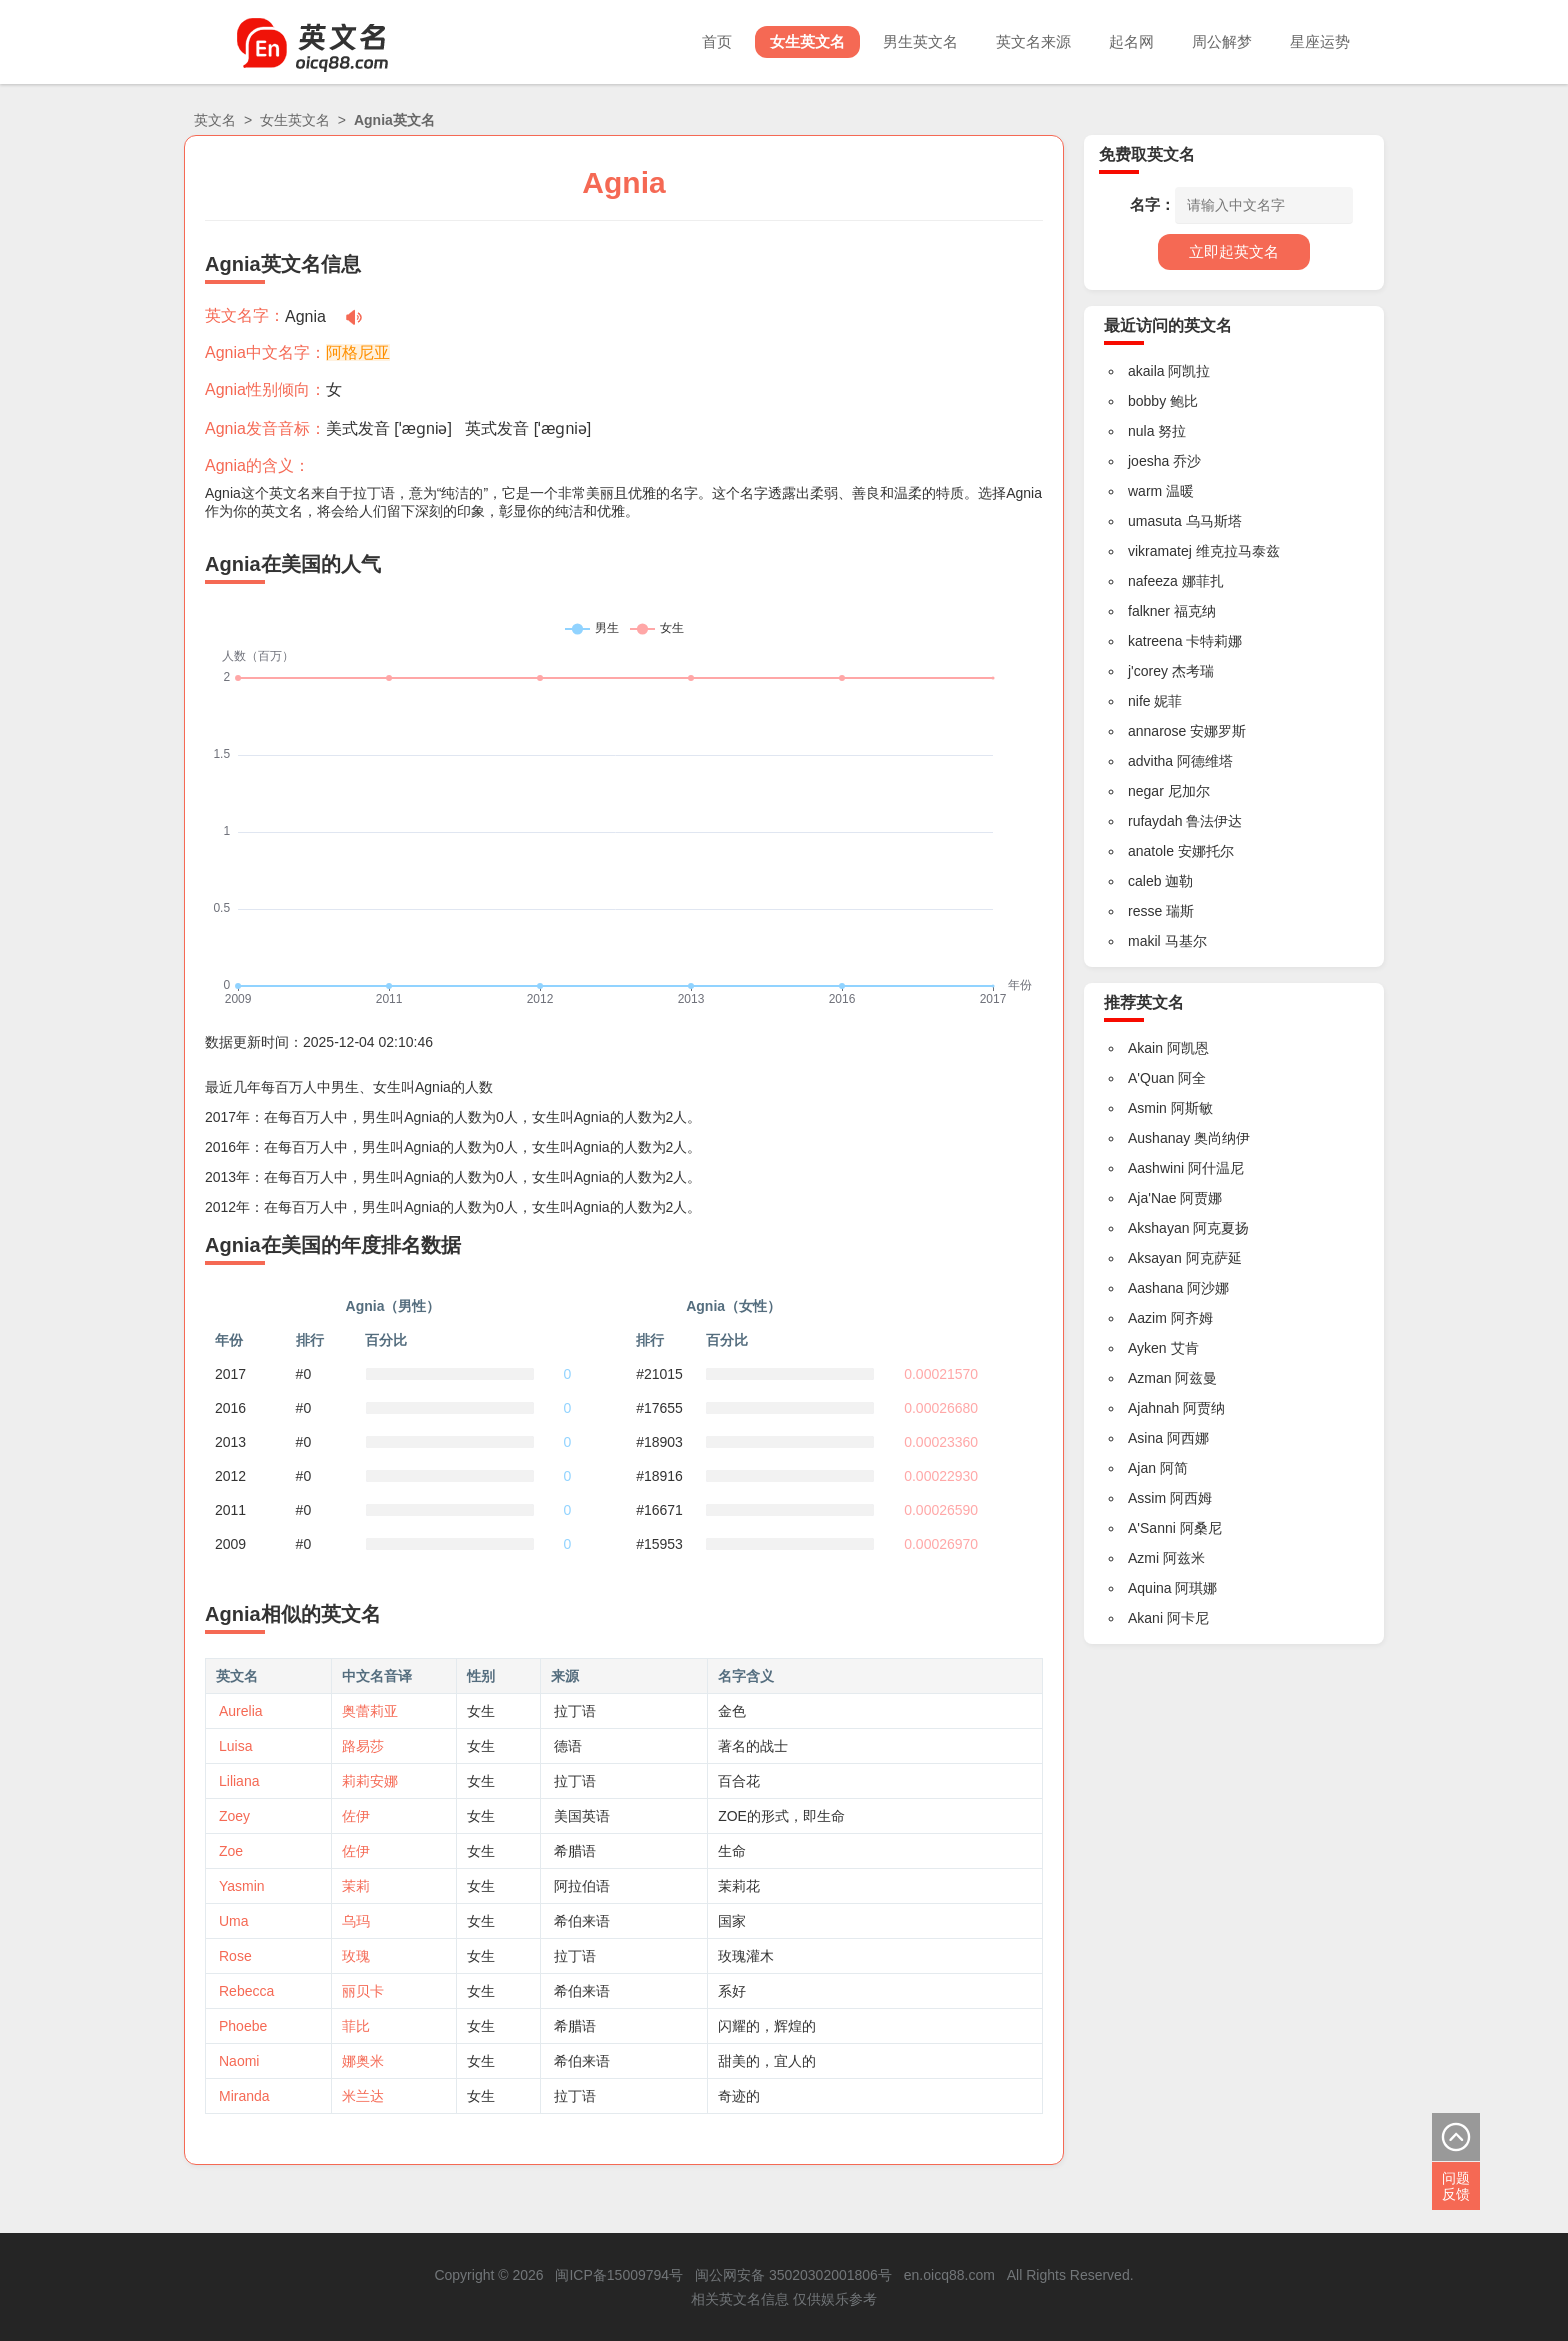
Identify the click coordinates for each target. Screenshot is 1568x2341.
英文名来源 (1033, 41)
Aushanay (1159, 1138)
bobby (1147, 401)
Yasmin (242, 1886)
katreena (1155, 641)
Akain (1145, 1048)
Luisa (235, 1746)
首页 (717, 41)
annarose (1157, 731)
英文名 (215, 120)
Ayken (1147, 1348)
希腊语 (575, 1851)
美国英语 (582, 1816)
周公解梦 (1222, 41)
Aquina (1150, 1588)
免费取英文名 (1147, 154)
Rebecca (246, 1991)
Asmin (1147, 1108)
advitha (1150, 761)
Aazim (1147, 1318)
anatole (1151, 851)
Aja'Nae (1152, 1198)
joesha (1148, 461)
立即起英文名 (1234, 251)
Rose (235, 1956)
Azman (1150, 1378)
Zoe (231, 1851)
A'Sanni (1152, 1528)
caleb (1144, 881)
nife (1139, 701)
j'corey (1148, 671)
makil (1144, 941)
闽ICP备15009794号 (619, 2275)
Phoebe (243, 2026)
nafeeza (1153, 581)
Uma (234, 1921)
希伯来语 (582, 1921)
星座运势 (1320, 41)
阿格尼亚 (358, 352)
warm (1145, 491)
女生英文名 (807, 41)
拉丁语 (575, 1711)
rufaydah (1155, 821)
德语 (568, 1746)
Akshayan (1158, 1228)
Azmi (1143, 1558)
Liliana (239, 1781)
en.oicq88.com (949, 2275)
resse (1145, 911)
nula (1141, 431)
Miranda (244, 2096)
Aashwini (1156, 1168)
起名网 (1131, 41)
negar (1146, 791)
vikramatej (1160, 551)
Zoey (234, 1816)
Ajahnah (1153, 1408)
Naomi (239, 2061)
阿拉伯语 (582, 1886)
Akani (1145, 1618)
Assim (1147, 1498)
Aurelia (241, 1711)
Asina (1145, 1438)
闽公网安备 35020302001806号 (793, 2275)
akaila (1146, 371)
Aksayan (1155, 1258)
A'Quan (1151, 1078)
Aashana (1155, 1288)
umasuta (1155, 521)
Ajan (1142, 1468)
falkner (1149, 611)
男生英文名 (920, 41)
